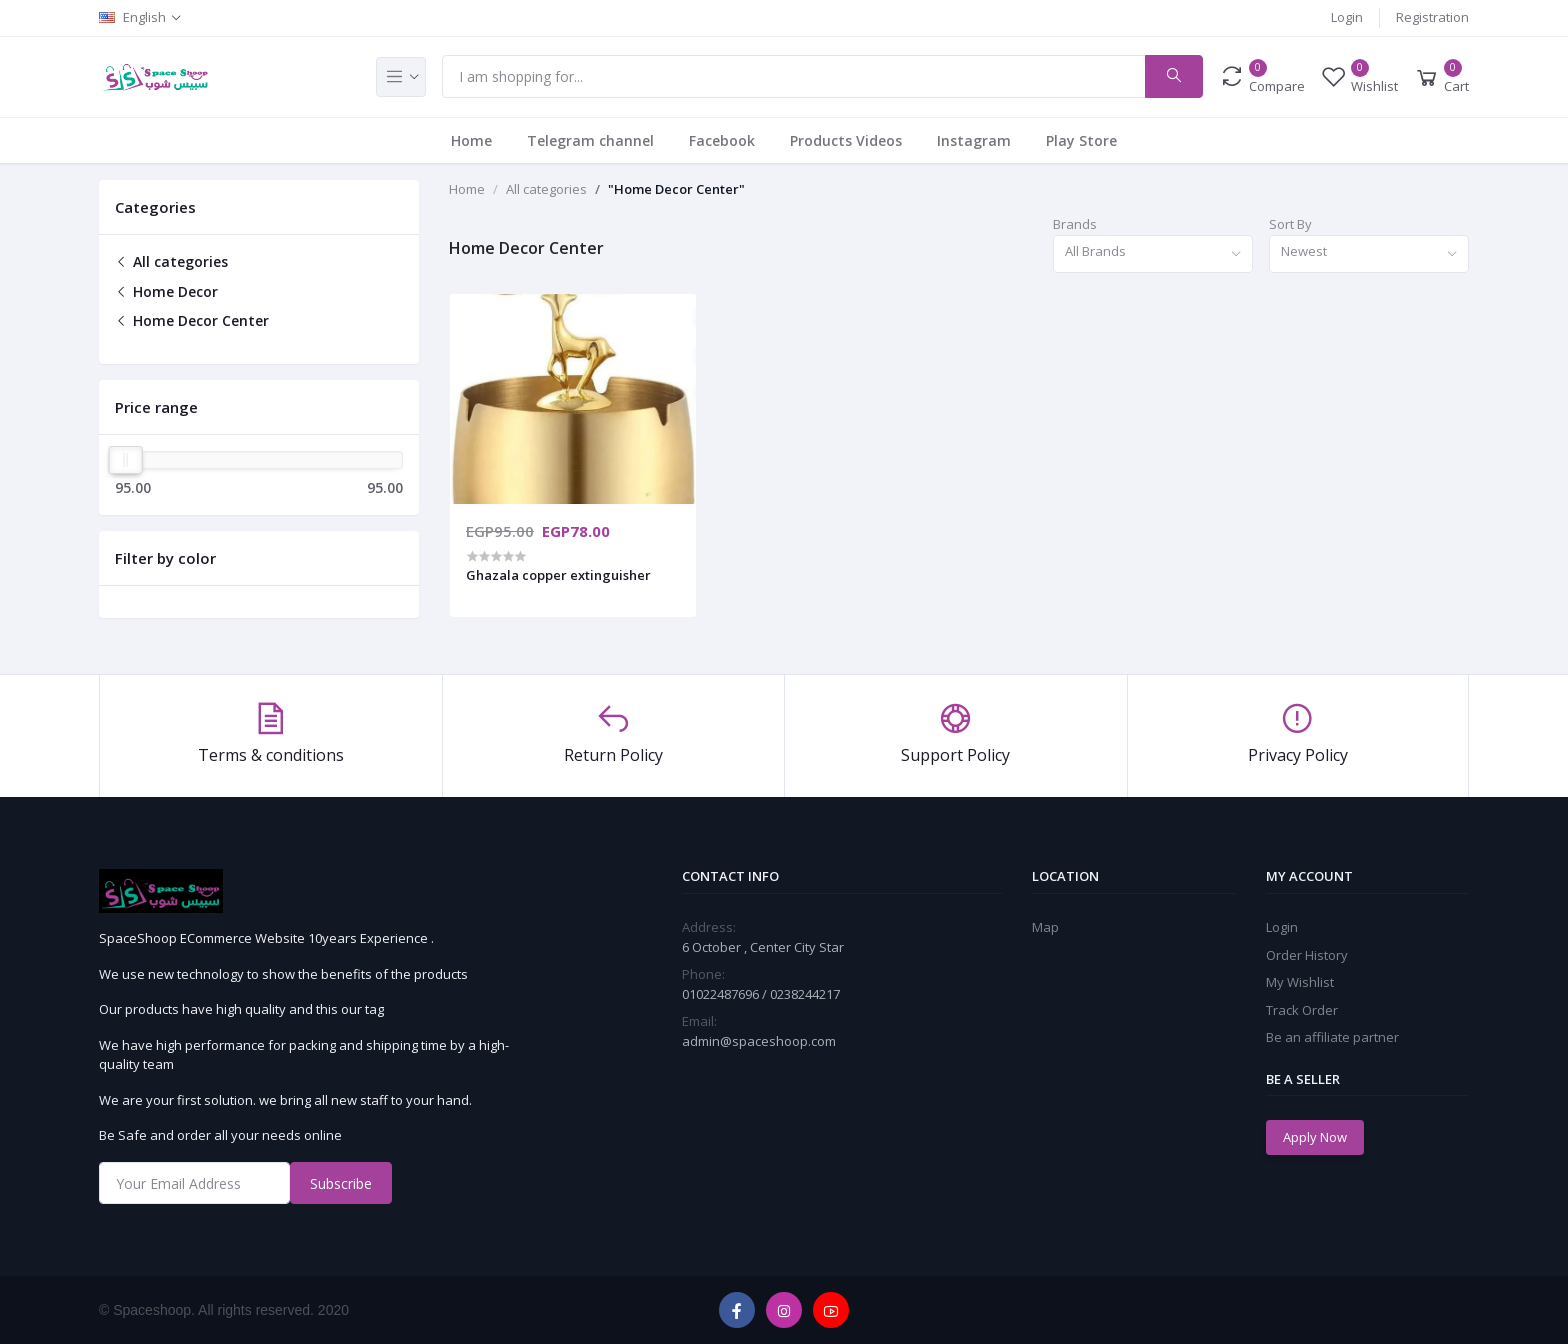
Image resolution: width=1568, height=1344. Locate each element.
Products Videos (846, 140)
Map (1045, 927)
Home (471, 140)
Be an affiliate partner (1332, 1037)
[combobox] (1153, 254)
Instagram (974, 140)
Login (1347, 17)
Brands (1075, 224)
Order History (1307, 955)
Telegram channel (590, 140)
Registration (1432, 17)
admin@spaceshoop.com (759, 1041)
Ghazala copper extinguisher (558, 575)
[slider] (126, 460)
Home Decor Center (192, 320)
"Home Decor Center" (676, 189)
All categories (171, 261)
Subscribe (341, 1183)
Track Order (1302, 1010)
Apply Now (1315, 1137)
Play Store (1081, 140)
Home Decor (166, 291)
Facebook (722, 140)
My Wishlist (1300, 982)
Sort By (1290, 224)
